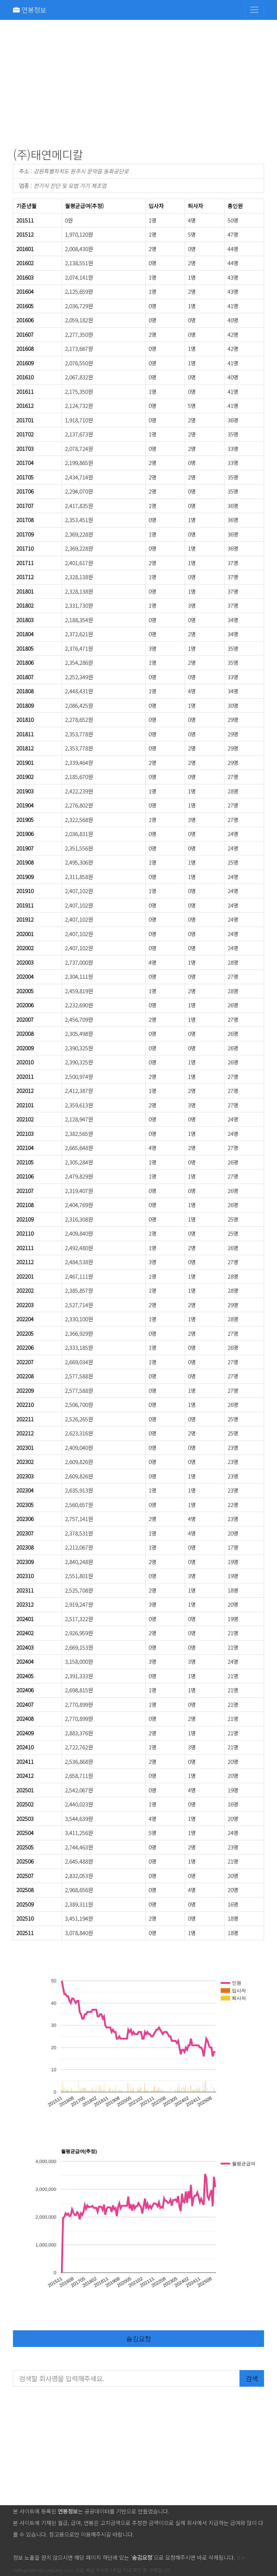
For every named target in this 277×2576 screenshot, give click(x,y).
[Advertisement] (138, 85)
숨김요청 (138, 2338)
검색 (252, 2378)
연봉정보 (29, 9)
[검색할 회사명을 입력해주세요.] (126, 2378)
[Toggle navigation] (254, 10)
